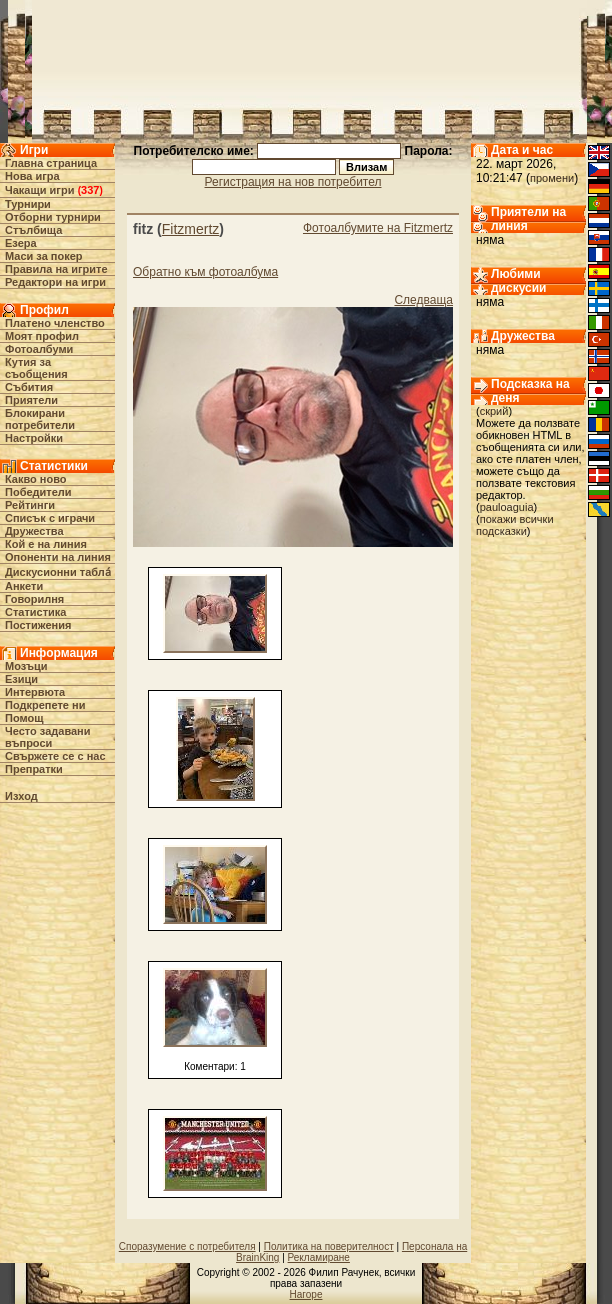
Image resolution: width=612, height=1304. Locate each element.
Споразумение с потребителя (187, 1246)
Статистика (36, 612)
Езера (21, 243)
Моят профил (42, 336)
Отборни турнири (53, 217)
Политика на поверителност (329, 1246)
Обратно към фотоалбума (205, 272)
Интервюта (35, 692)
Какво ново (36, 479)
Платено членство (55, 323)
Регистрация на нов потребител (293, 182)
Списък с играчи (50, 518)
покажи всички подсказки (515, 525)
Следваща (423, 300)
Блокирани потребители (40, 419)
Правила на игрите (56, 269)
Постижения (38, 625)
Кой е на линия (46, 544)
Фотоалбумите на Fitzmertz (378, 228)
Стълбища (33, 230)
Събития (29, 387)
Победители (38, 492)
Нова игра (32, 176)
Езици (21, 679)
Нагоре (306, 1294)
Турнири (28, 204)
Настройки (34, 438)
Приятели (31, 400)
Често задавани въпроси (48, 737)
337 (90, 190)
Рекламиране (319, 1257)
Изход (21, 796)
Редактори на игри (55, 282)
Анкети (24, 586)
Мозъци (26, 666)
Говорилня (34, 599)
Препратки (34, 769)
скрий (494, 411)
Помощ (24, 718)
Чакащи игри (39, 190)
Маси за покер (44, 256)
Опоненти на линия (58, 557)
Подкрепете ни (45, 705)
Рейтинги (30, 505)
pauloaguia (507, 507)
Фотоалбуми (39, 349)
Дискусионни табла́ (58, 572)
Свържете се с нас (55, 756)
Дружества (34, 531)
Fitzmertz (191, 229)
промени (552, 178)
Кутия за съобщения (36, 368)
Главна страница (51, 163)
